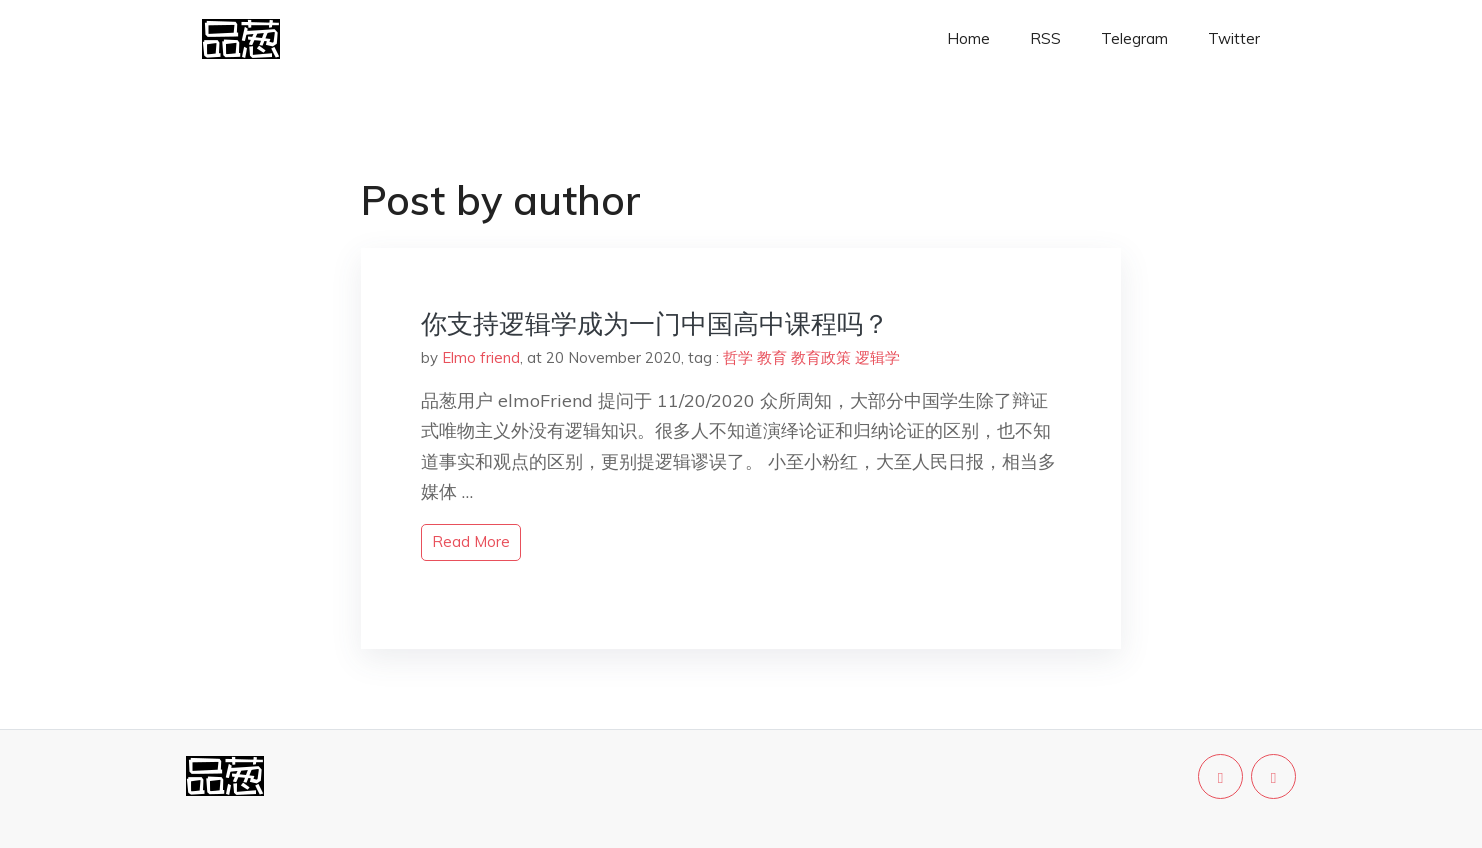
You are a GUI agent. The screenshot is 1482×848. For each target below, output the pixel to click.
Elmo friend (481, 357)
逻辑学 (877, 357)
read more (471, 541)
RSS (1045, 38)
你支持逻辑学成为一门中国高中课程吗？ (655, 323)
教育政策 (821, 357)
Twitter (1234, 38)
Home (968, 38)
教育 (772, 357)
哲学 (738, 357)
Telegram (1134, 38)
